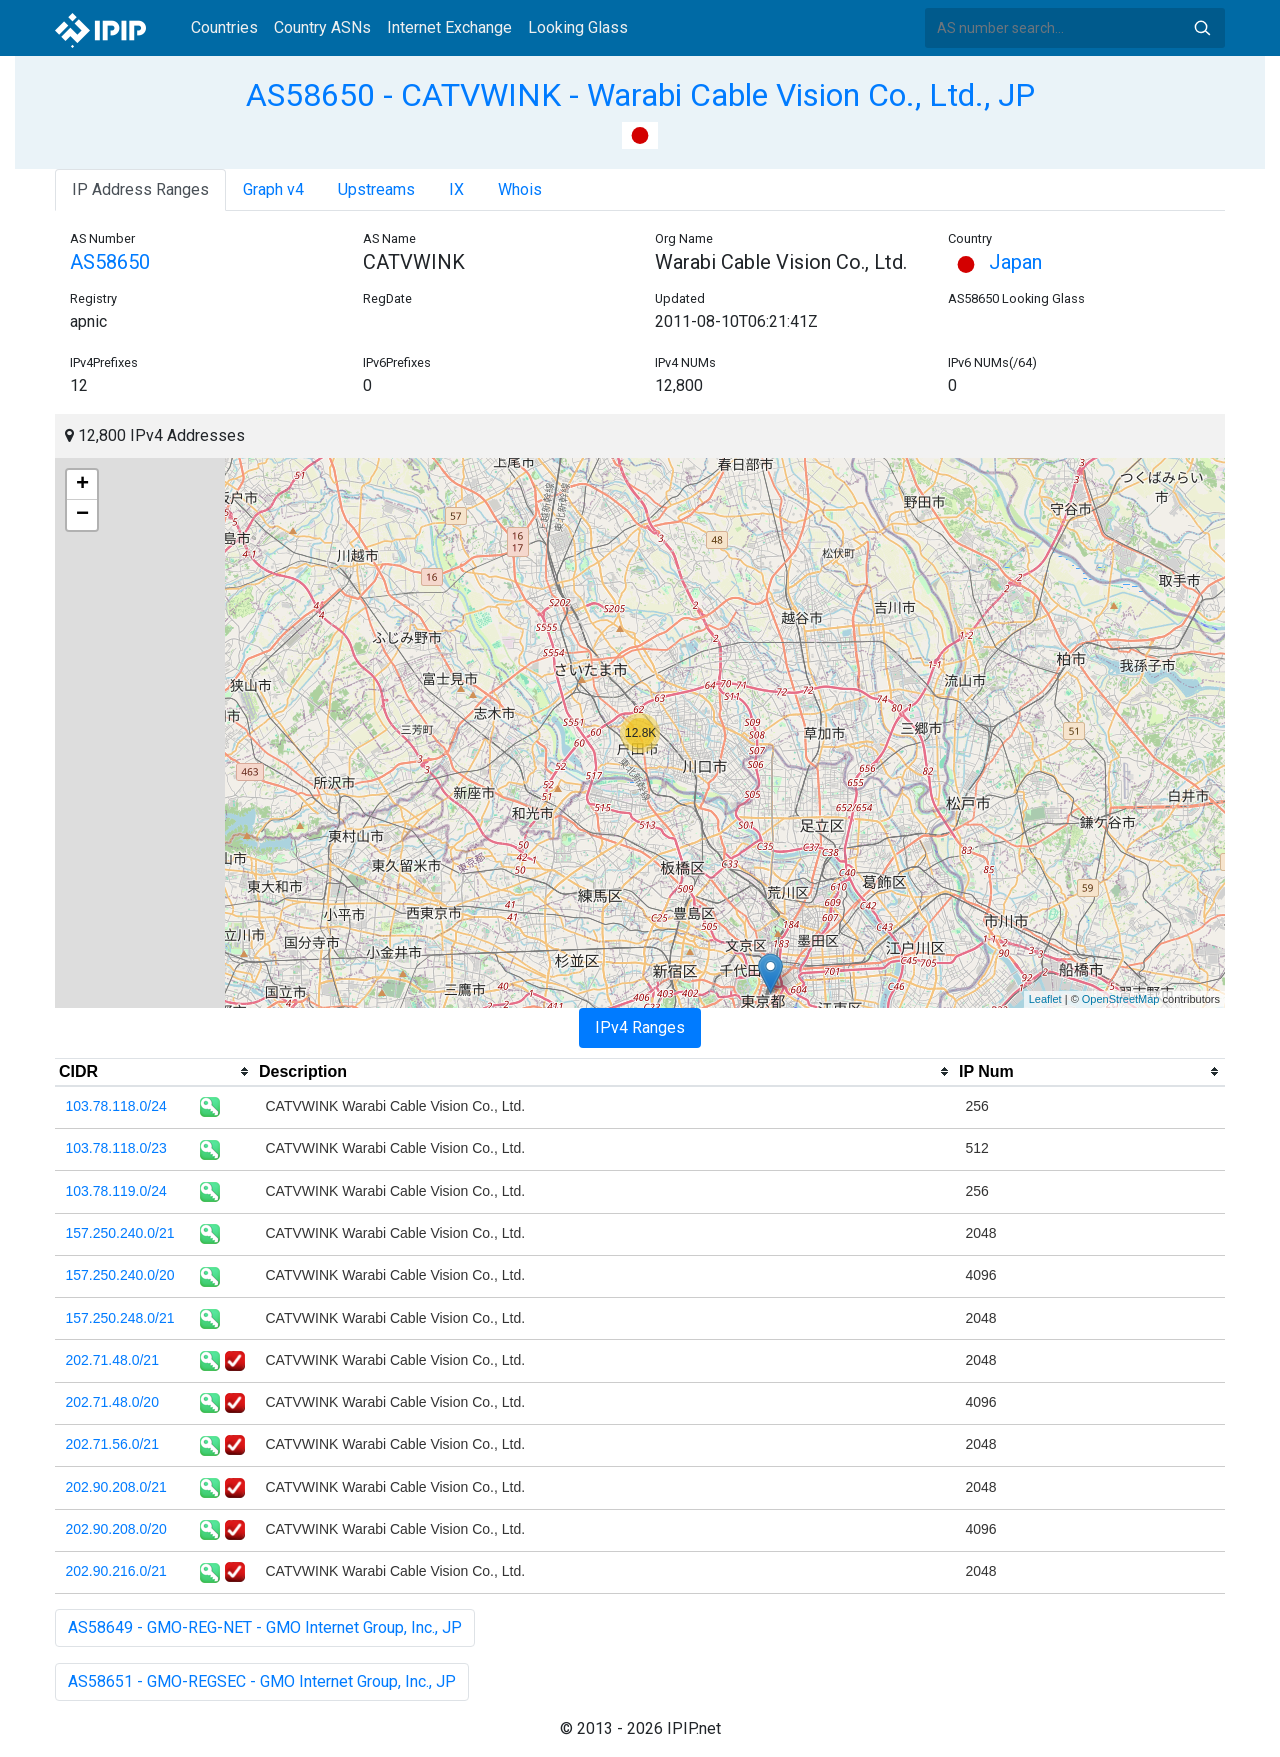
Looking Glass (578, 27)
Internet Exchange (449, 27)
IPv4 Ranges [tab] (640, 1027)
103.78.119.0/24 (116, 1191)
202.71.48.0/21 (112, 1360)
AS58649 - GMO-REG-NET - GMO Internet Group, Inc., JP (265, 1627)
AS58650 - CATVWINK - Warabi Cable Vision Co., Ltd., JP (640, 95)
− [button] (82, 515)
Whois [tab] (520, 189)
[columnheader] (155, 1072)
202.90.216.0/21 (116, 1571)
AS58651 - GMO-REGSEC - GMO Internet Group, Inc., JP (262, 1681)
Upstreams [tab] (376, 189)
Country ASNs (322, 27)
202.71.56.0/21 (112, 1444)
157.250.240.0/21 (120, 1233)
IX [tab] (456, 189)
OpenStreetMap (1121, 999)
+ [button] (82, 485)
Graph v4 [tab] (273, 189)
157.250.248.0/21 (120, 1318)
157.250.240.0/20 (120, 1275)
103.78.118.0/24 (116, 1106)
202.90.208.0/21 (116, 1487)
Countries (224, 27)
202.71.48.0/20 (112, 1402)
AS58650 (110, 262)
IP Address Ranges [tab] (140, 189)
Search (1202, 28)
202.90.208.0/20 (116, 1529)
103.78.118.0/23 (116, 1148)
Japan (995, 262)
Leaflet (1045, 999)
